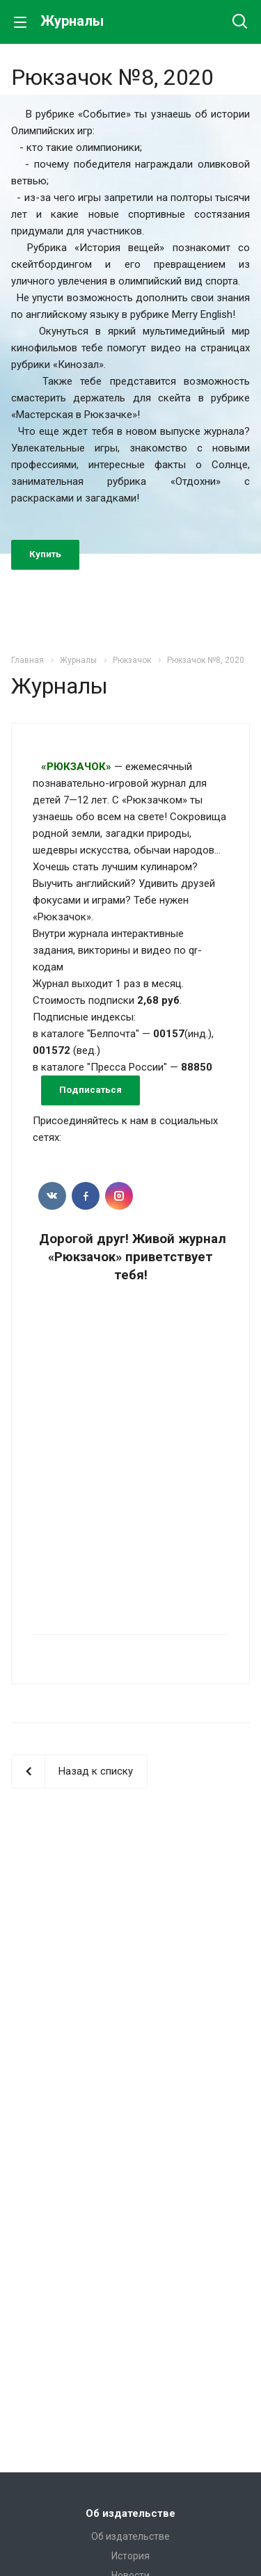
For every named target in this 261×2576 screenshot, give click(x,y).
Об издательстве (130, 2513)
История (130, 2555)
